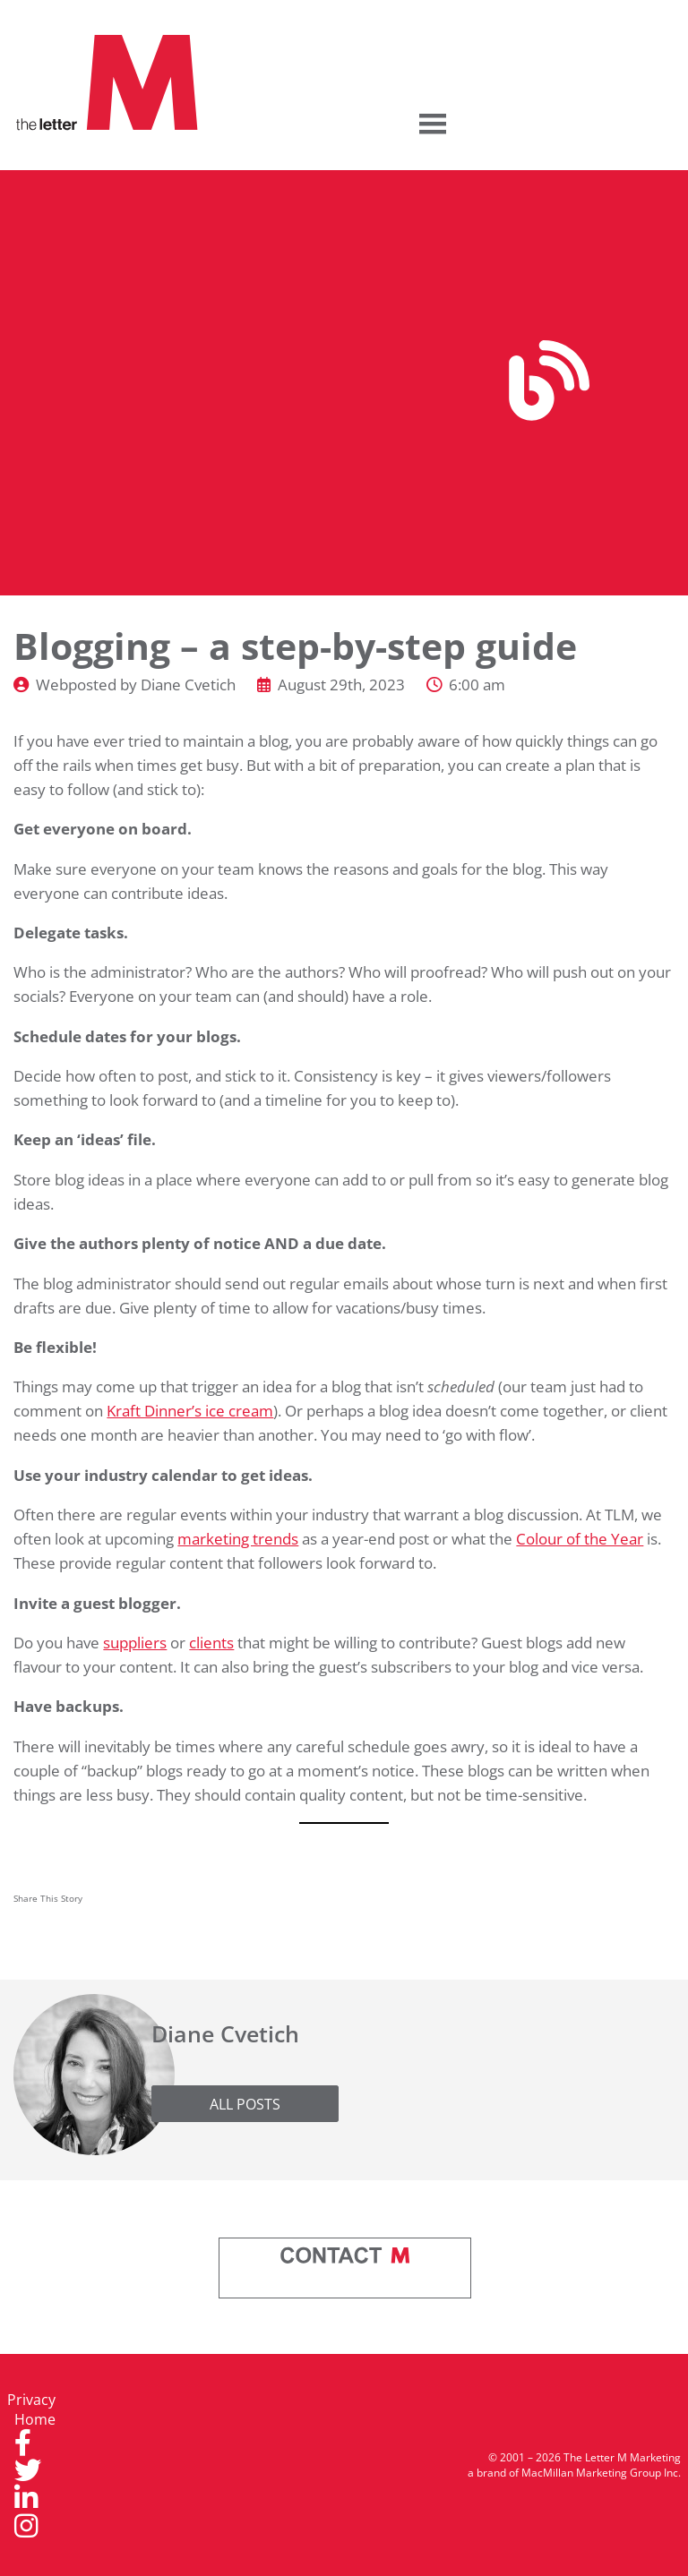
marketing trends (237, 1538)
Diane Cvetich (188, 684)
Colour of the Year (579, 1538)
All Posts (245, 2103)
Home (35, 2419)
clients (211, 1642)
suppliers (135, 1642)
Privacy (31, 2399)
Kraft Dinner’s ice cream (190, 1410)
